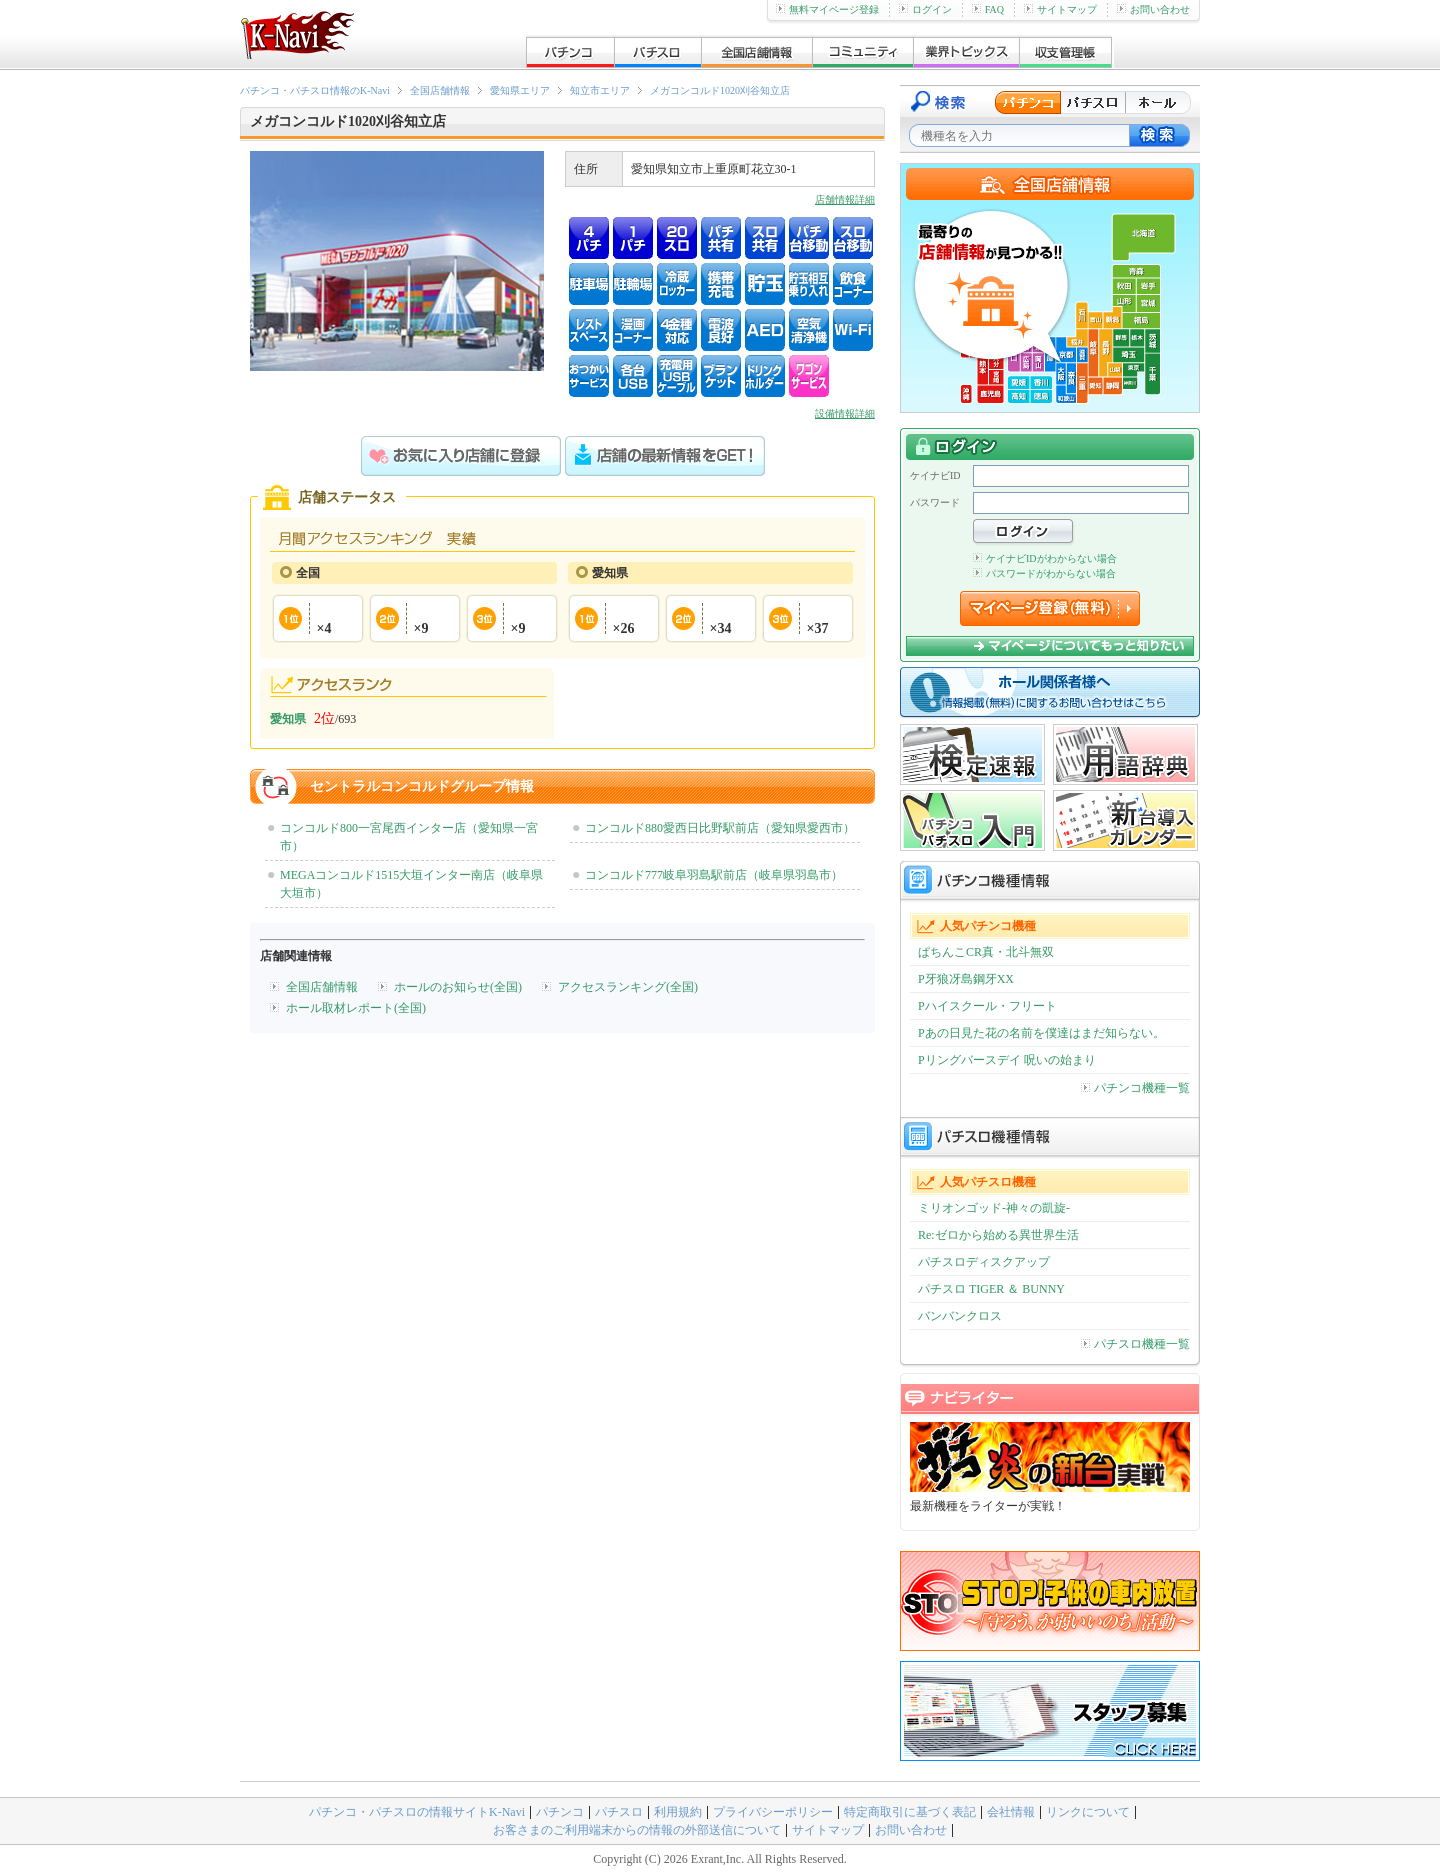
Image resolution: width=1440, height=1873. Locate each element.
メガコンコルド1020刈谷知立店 (720, 90)
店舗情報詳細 (845, 199)
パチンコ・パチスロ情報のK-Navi (315, 90)
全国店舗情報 (440, 90)
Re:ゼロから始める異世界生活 (998, 1235)
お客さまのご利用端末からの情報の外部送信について (637, 1830)
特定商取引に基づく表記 (910, 1812)
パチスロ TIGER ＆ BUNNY (991, 1289)
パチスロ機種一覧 (1135, 1344)
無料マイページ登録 (827, 9)
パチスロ (619, 1812)
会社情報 (1011, 1812)
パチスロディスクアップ (984, 1262)
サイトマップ (1060, 9)
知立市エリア (600, 90)
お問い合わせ (1153, 9)
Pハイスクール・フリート (987, 1006)
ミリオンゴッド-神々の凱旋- (994, 1208)
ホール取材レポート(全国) (356, 1008)
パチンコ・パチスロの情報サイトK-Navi (417, 1812)
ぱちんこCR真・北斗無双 (986, 952)
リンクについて (1088, 1812)
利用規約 (678, 1812)
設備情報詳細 (845, 413)
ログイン (925, 9)
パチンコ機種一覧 (1135, 1088)
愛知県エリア (520, 90)
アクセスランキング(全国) (628, 987)
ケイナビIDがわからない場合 (1045, 558)
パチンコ (560, 1812)
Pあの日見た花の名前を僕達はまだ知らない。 (1041, 1033)
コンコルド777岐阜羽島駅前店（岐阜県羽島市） (714, 875)
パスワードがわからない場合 (1044, 573)
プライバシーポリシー (773, 1812)
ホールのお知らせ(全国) (458, 987)
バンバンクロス (960, 1316)
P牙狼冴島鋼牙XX (966, 979)
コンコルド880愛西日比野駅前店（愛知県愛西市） (720, 828)
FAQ (988, 9)
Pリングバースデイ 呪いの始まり (1007, 1060)
